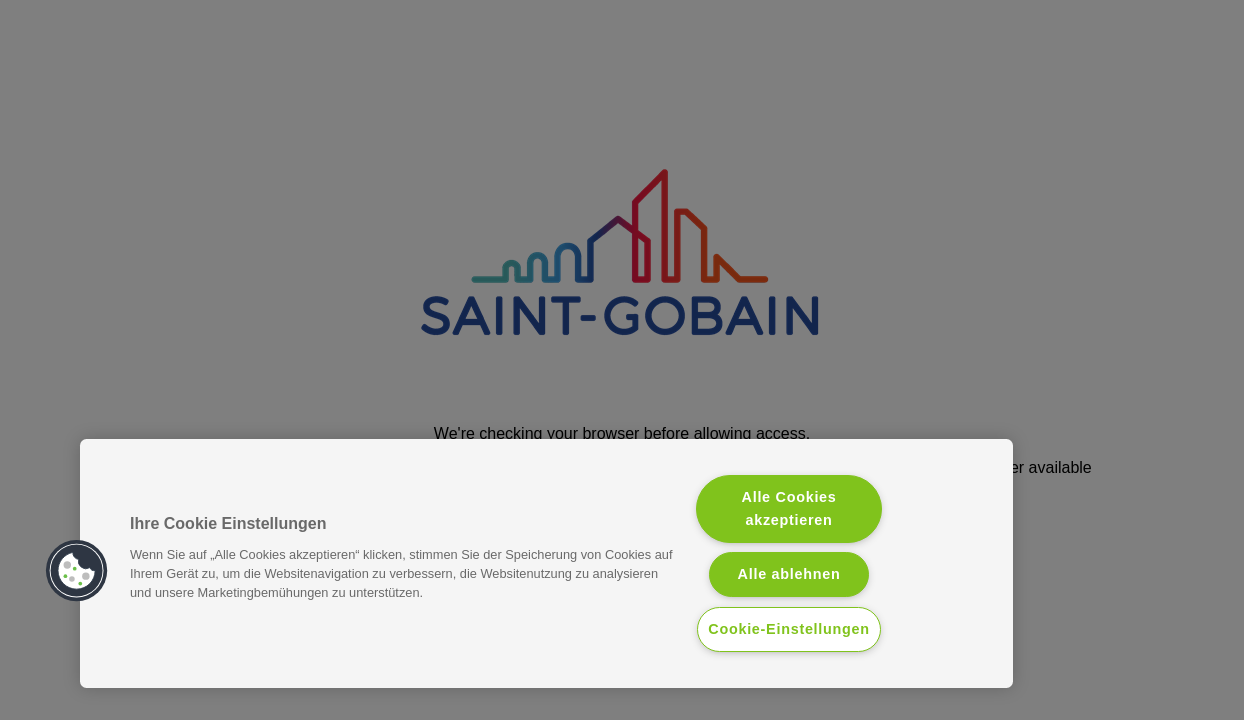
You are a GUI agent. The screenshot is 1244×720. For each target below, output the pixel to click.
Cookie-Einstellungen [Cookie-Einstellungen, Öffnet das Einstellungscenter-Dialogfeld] (789, 629)
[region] (546, 563)
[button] (77, 571)
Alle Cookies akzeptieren (789, 508)
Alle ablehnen (789, 574)
